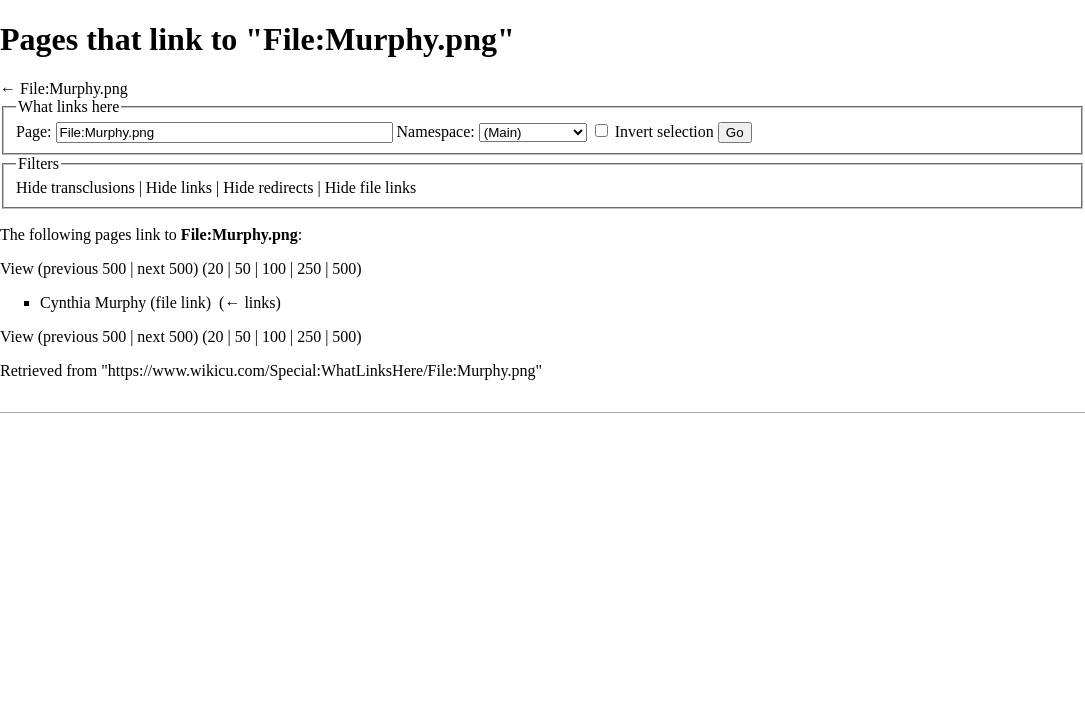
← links (249, 302)
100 (274, 268)
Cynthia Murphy (93, 302)
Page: (34, 131)
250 (309, 268)
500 (344, 268)
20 (216, 268)
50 (243, 268)
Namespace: (436, 131)
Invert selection (664, 131)
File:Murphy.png (74, 88)
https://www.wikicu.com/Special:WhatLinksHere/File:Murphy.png (322, 370)
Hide (31, 187)
